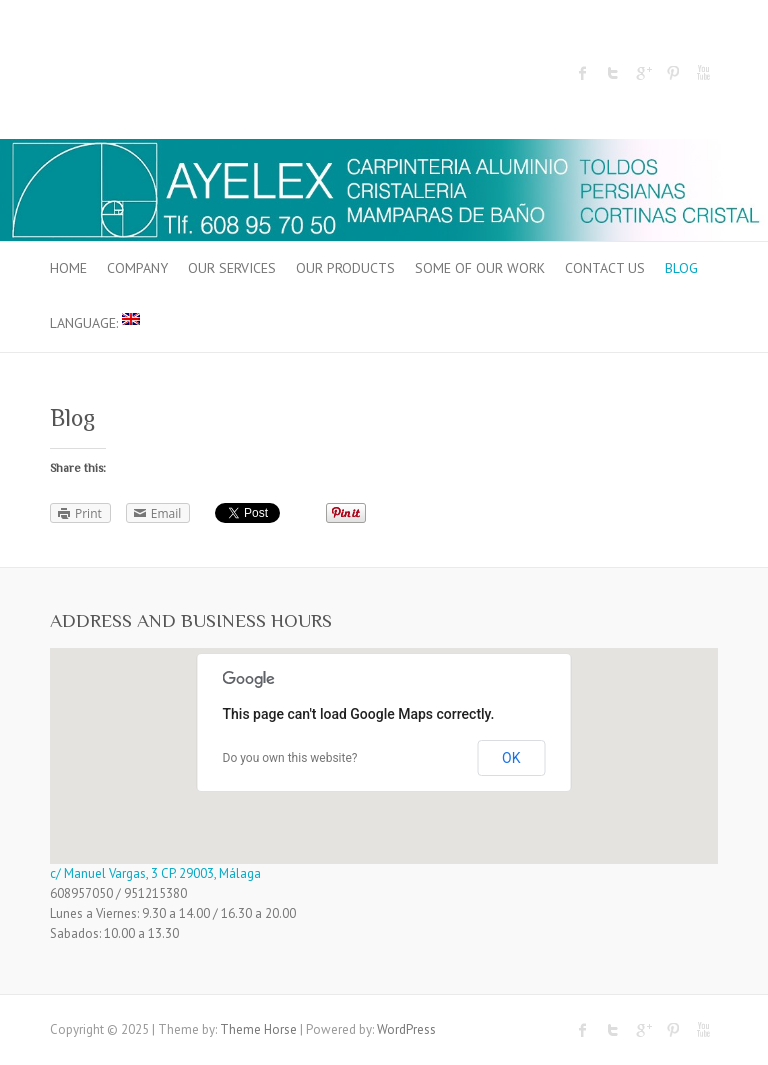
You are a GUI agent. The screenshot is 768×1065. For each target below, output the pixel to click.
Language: (95, 322)
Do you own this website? (290, 758)
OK (511, 758)
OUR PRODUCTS (345, 268)
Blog (681, 268)
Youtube (703, 73)
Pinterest (673, 73)
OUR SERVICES (232, 268)
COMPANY (137, 268)
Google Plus (643, 73)
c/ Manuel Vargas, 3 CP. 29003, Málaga (155, 873)
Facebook (583, 73)
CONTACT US (605, 268)
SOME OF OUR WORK (480, 268)
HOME (68, 268)
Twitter (613, 73)
